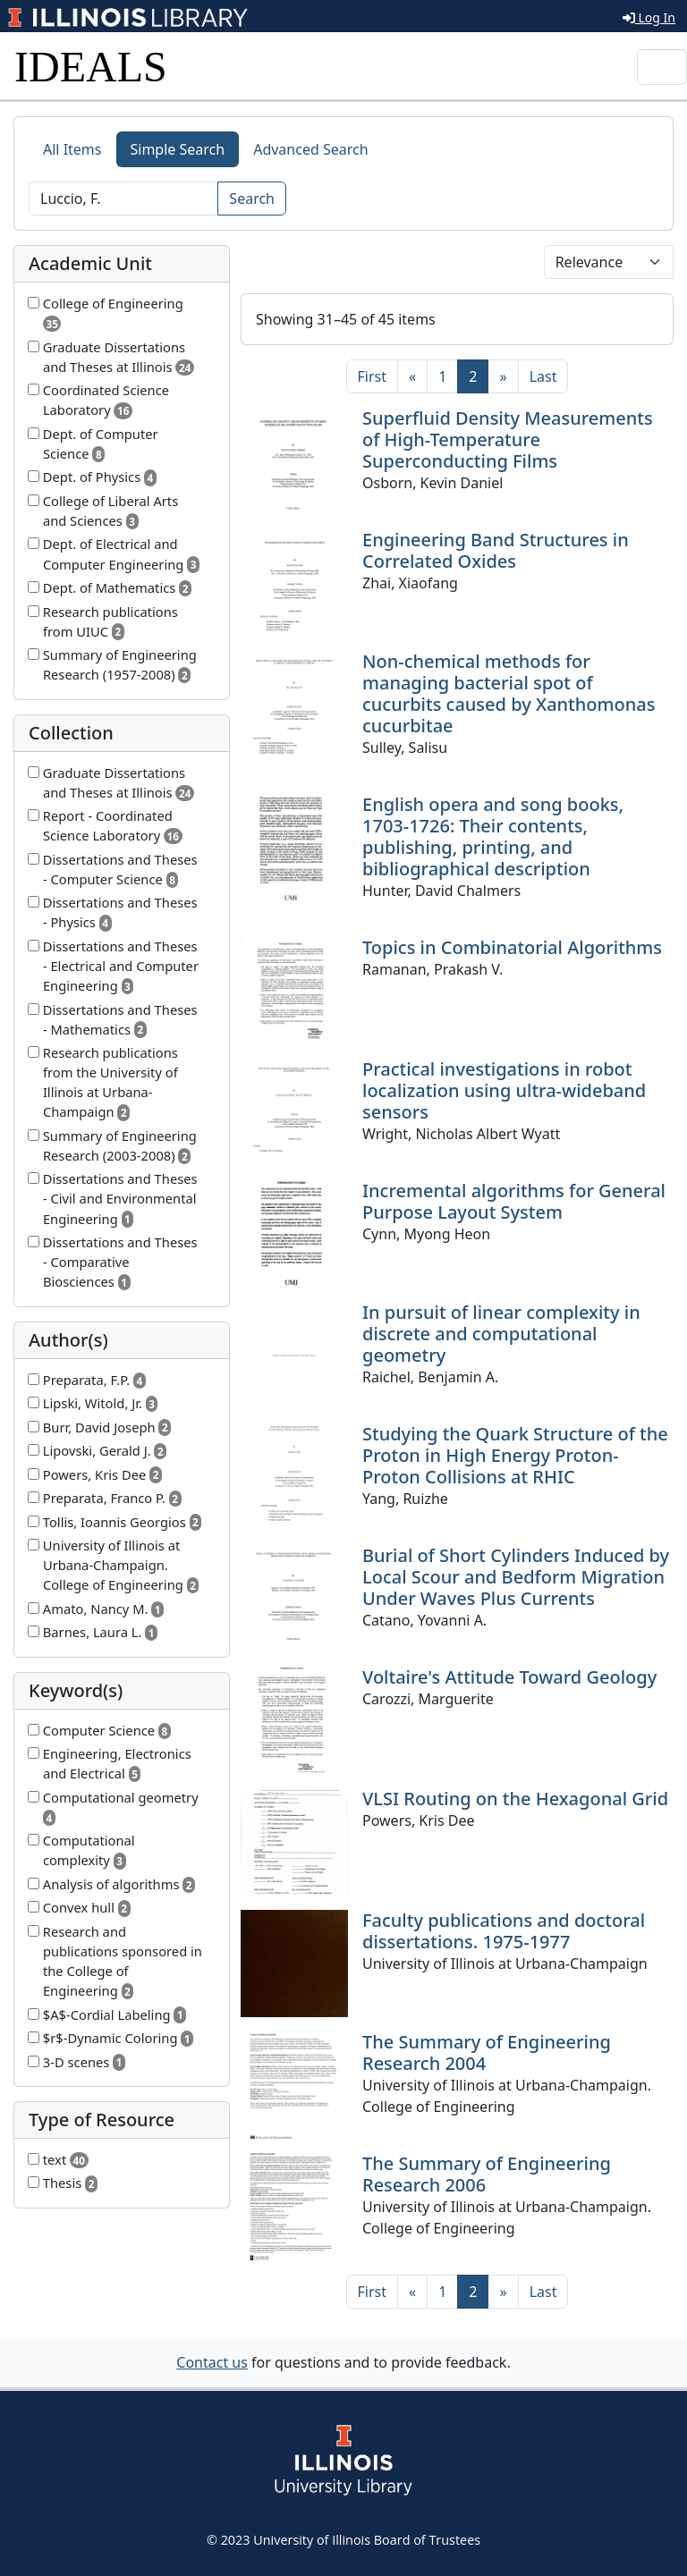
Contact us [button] (212, 2362)
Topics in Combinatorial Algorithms (512, 947)
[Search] (123, 198)
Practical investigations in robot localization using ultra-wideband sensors (504, 1090)
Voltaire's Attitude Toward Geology (509, 1677)
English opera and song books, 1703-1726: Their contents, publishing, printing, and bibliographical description (492, 836)
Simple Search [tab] (178, 149)
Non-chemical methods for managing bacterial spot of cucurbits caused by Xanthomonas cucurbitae (508, 693)
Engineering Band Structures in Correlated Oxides (495, 550)
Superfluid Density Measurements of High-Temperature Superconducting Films (507, 439)
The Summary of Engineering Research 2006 (486, 2174)
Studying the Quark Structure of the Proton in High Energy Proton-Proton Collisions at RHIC (515, 1455)
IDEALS (90, 66)
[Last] (543, 376)
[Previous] (412, 376)
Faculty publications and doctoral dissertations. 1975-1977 (503, 1931)
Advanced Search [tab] (310, 149)
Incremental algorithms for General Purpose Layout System (514, 1201)
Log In (649, 17)
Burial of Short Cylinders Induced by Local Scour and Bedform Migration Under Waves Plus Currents (515, 1576)
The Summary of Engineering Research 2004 (486, 2052)
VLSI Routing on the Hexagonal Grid (515, 1798)
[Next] (503, 376)
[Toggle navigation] (662, 67)
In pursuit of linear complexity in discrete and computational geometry (501, 1333)
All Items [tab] (72, 149)
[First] (372, 376)
